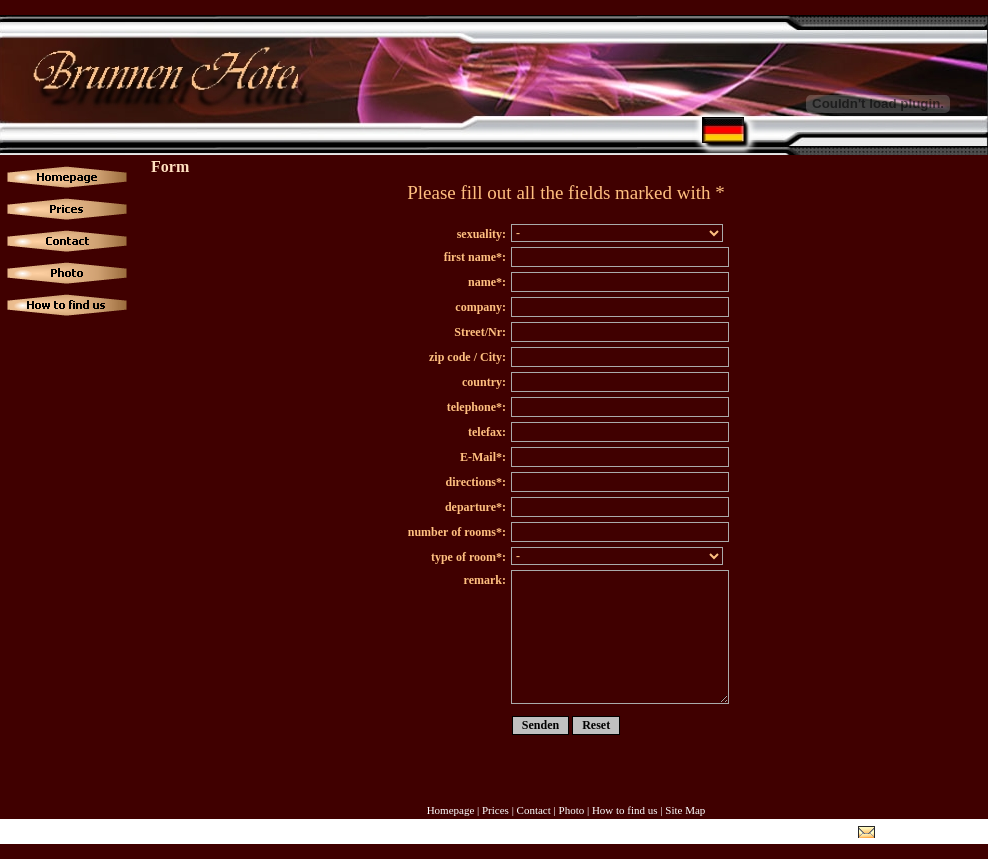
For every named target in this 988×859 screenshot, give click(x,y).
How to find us (625, 810)
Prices (495, 810)
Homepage (451, 810)
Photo (572, 810)
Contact (534, 810)
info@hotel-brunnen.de (929, 832)
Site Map (685, 810)
